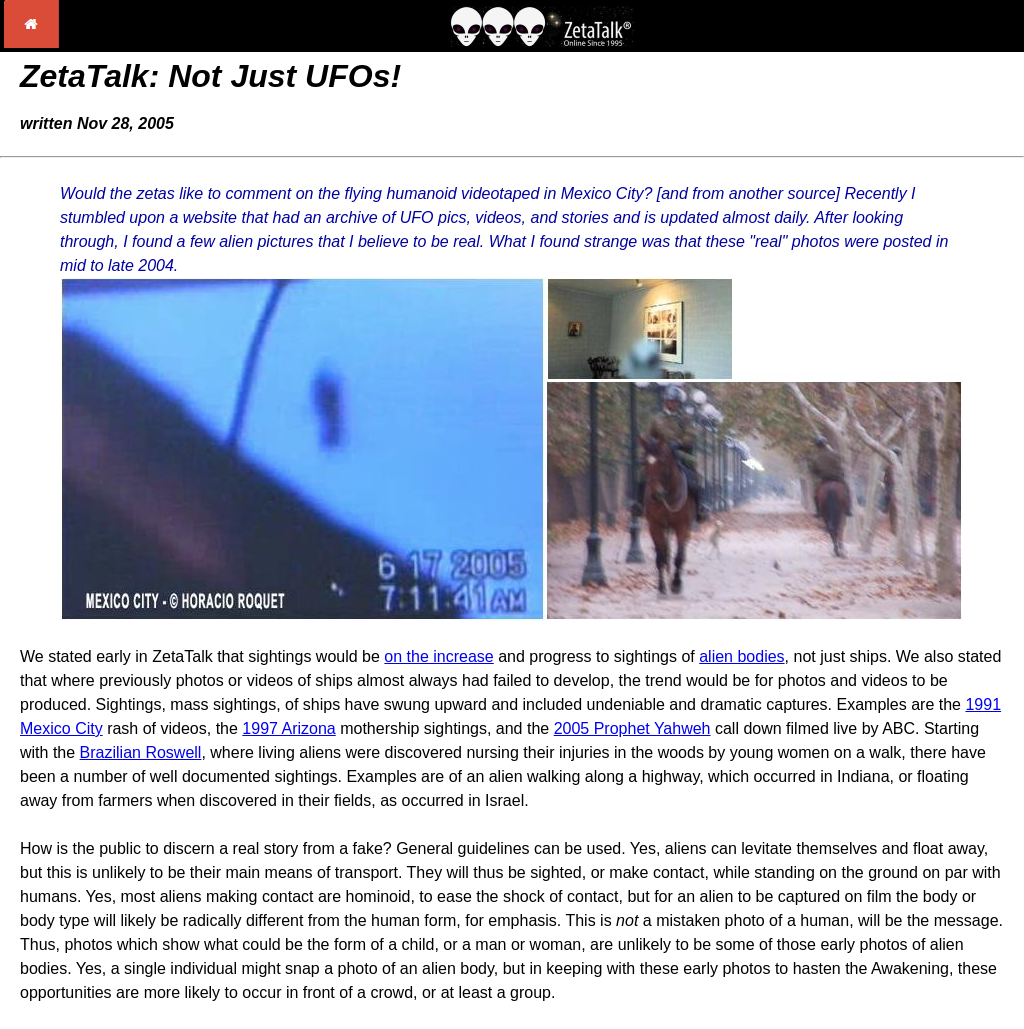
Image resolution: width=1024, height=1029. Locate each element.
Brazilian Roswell (141, 752)
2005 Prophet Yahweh (632, 728)
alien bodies (741, 656)
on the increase (438, 656)
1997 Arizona (288, 728)
